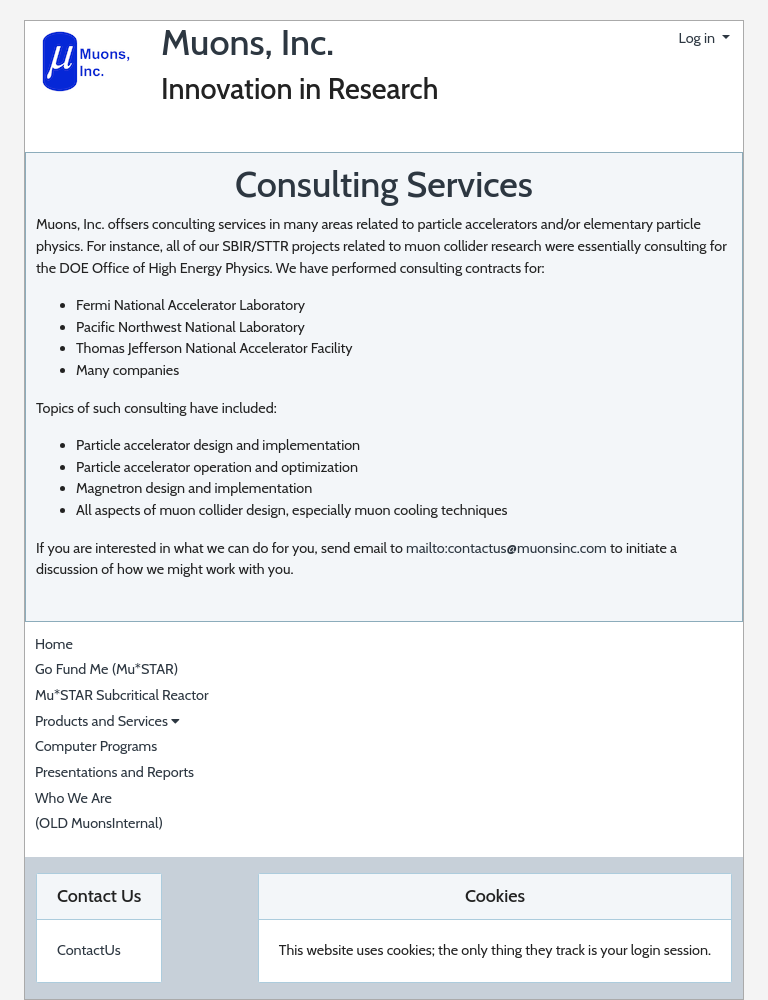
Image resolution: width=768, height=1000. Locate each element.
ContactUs (89, 950)
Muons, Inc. (247, 42)
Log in (699, 38)
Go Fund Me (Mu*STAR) (106, 669)
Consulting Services (384, 184)
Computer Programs (96, 746)
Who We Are (73, 798)
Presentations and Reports (114, 772)
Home (54, 644)
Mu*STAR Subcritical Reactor (122, 695)
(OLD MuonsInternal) (99, 823)
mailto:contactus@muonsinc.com (506, 548)
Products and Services (107, 721)
